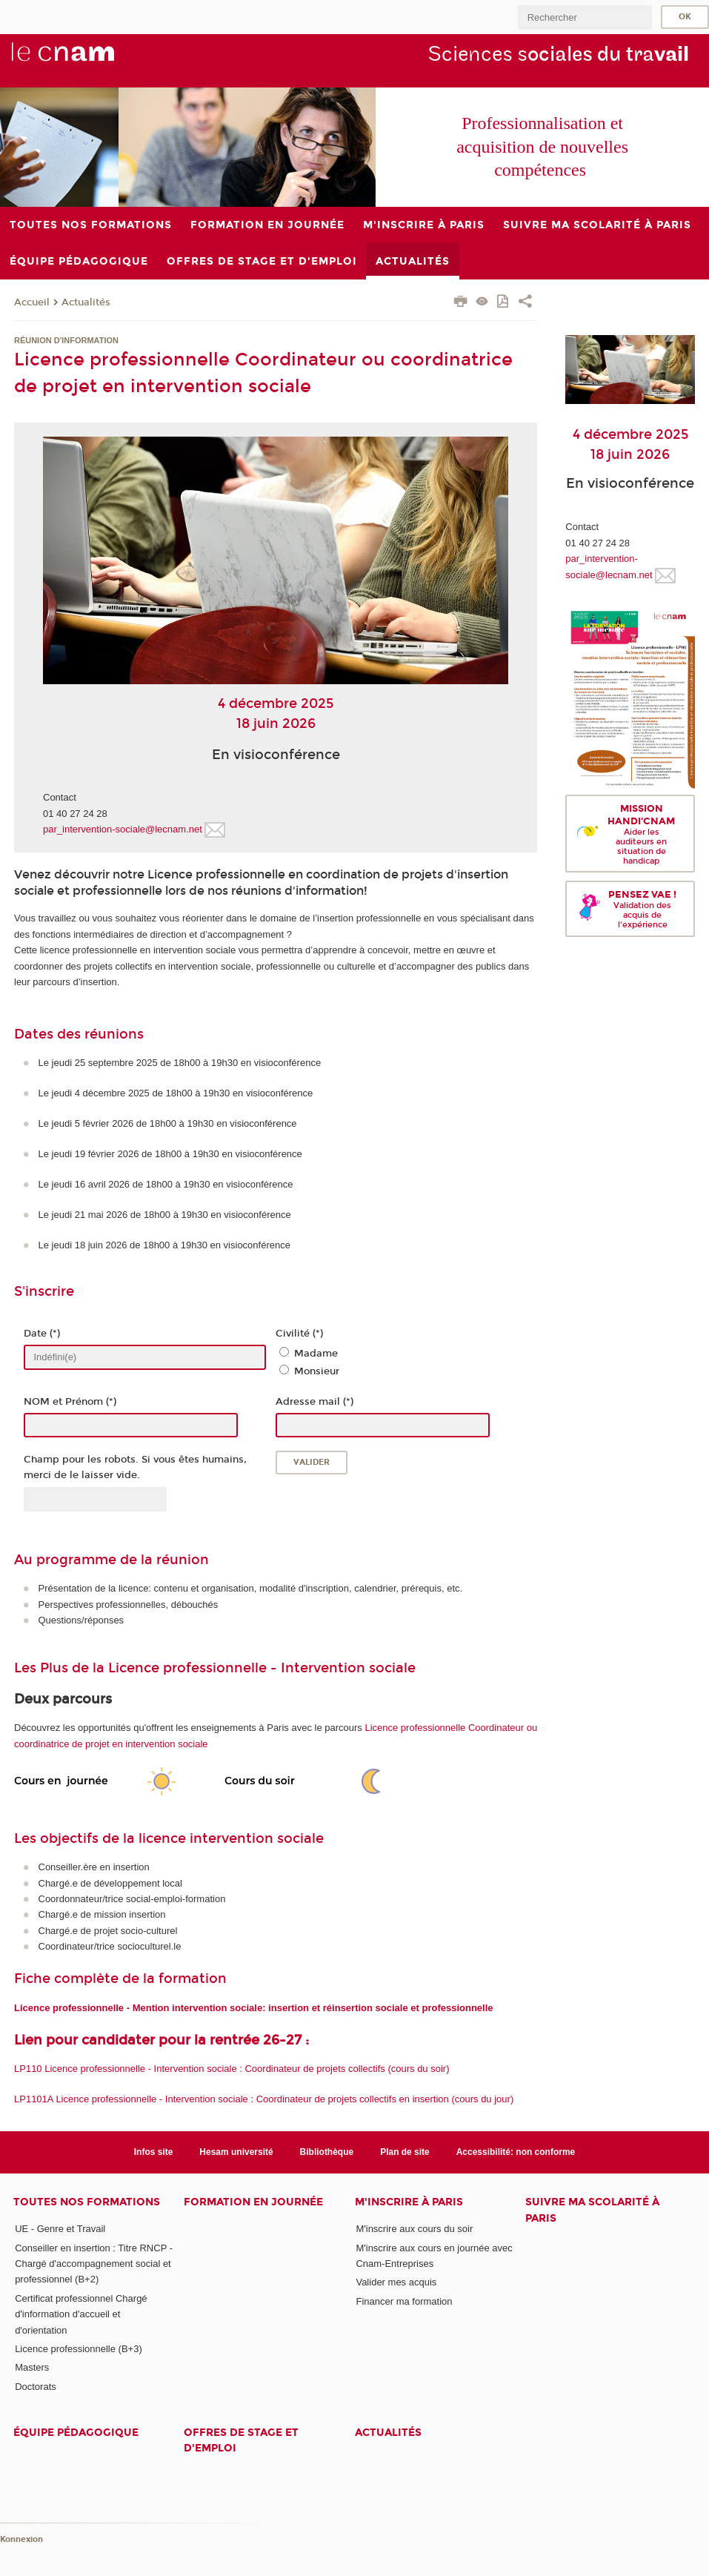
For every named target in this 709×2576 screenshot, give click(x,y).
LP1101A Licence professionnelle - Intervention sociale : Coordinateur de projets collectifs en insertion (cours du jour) (263, 2099)
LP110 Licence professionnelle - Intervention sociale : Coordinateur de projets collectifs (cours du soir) (231, 2068)
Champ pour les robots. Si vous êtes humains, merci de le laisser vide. (135, 1467)
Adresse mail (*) (314, 1402)
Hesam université (236, 2152)
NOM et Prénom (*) (70, 1402)
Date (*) (42, 1334)
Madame (316, 1354)
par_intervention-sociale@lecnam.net (122, 829)
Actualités (85, 302)
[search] (584, 17)
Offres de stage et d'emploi (241, 2440)
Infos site (153, 2152)
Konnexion (21, 2539)
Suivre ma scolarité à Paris (592, 2210)
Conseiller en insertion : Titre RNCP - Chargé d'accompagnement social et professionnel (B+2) (94, 2263)
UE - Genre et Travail (60, 2228)
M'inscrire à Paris (409, 2202)
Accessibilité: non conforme (516, 2152)
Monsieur (316, 1371)
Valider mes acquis (396, 2282)
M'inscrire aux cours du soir (414, 2228)
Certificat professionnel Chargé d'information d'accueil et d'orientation (81, 2314)
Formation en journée (253, 2202)
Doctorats (35, 2386)
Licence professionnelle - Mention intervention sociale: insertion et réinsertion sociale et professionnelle (253, 2007)
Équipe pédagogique (76, 2432)
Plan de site (405, 2152)
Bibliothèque (327, 2152)
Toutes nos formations (86, 2202)
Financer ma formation (404, 2301)
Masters (32, 2367)
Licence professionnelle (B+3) (78, 2348)
